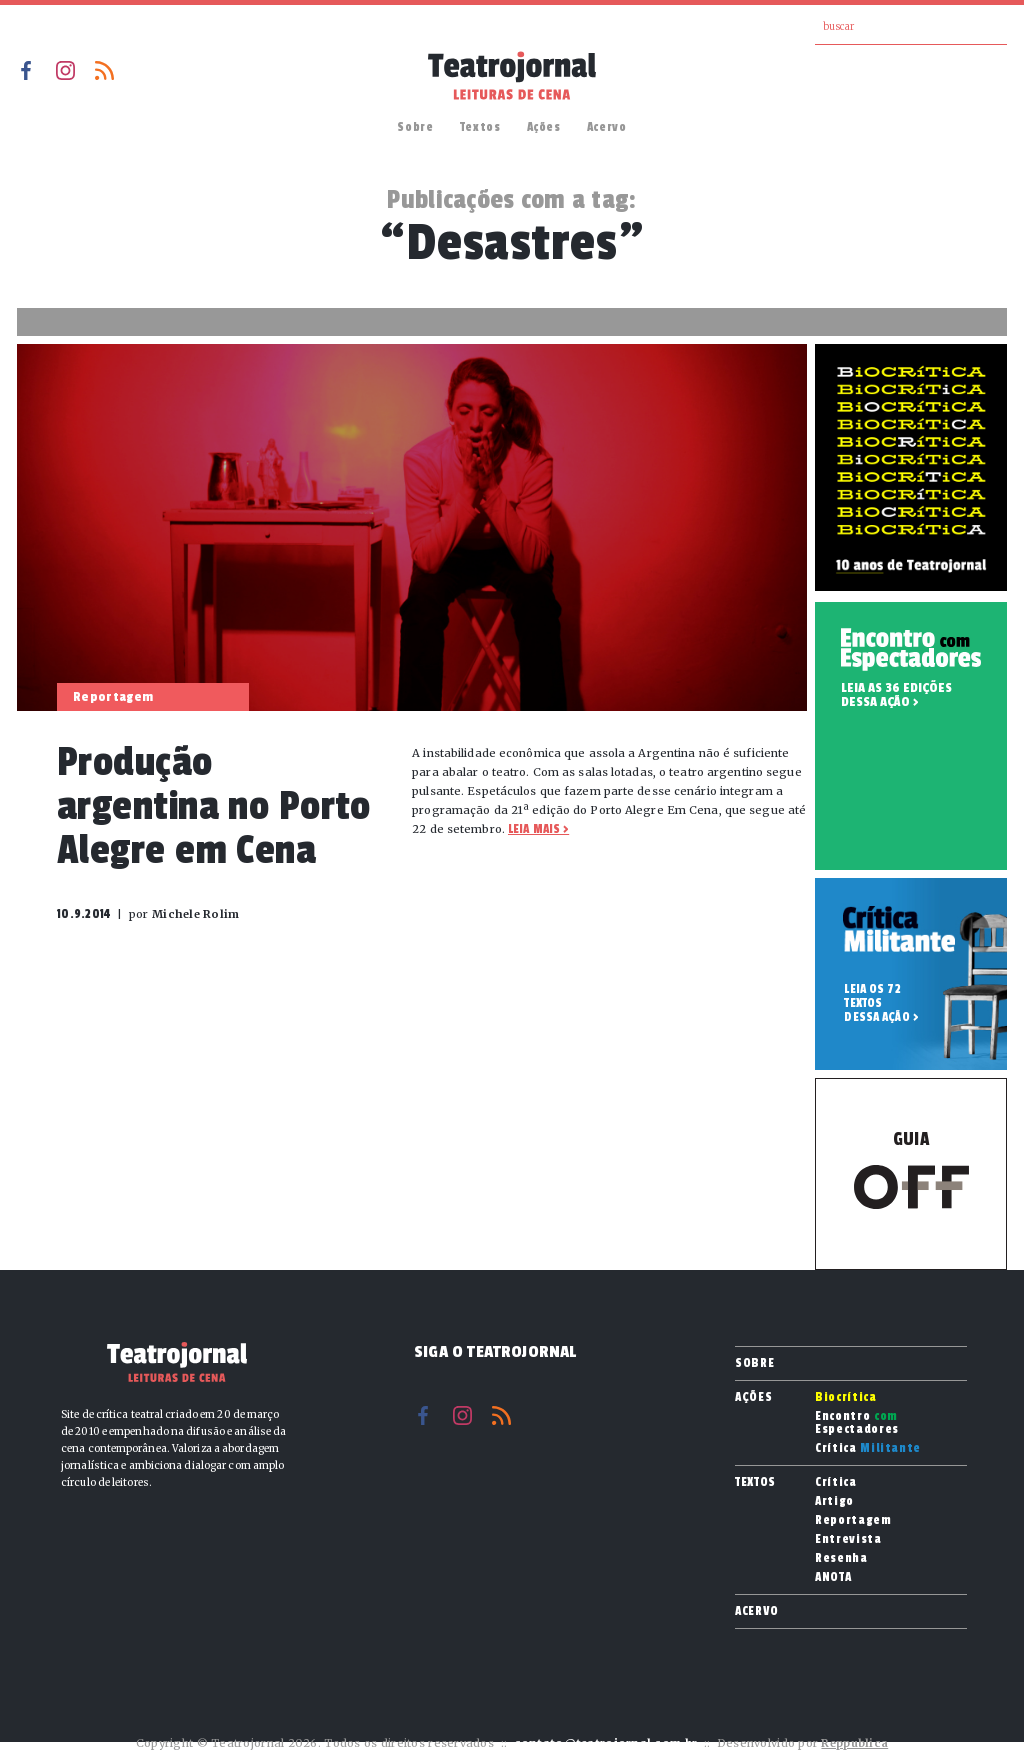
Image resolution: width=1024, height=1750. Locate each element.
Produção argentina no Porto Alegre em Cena (214, 806)
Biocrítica (846, 1397)
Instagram (65, 70)
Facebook (26, 70)
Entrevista (848, 1539)
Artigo (834, 1501)
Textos (480, 127)
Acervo (607, 127)
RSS (104, 70)
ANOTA (833, 1577)
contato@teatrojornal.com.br (605, 1743)
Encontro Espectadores (857, 1423)
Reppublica (854, 1743)
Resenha (841, 1558)
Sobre (415, 127)
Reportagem (853, 1520)
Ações (544, 127)
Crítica (868, 1448)
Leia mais (534, 829)
